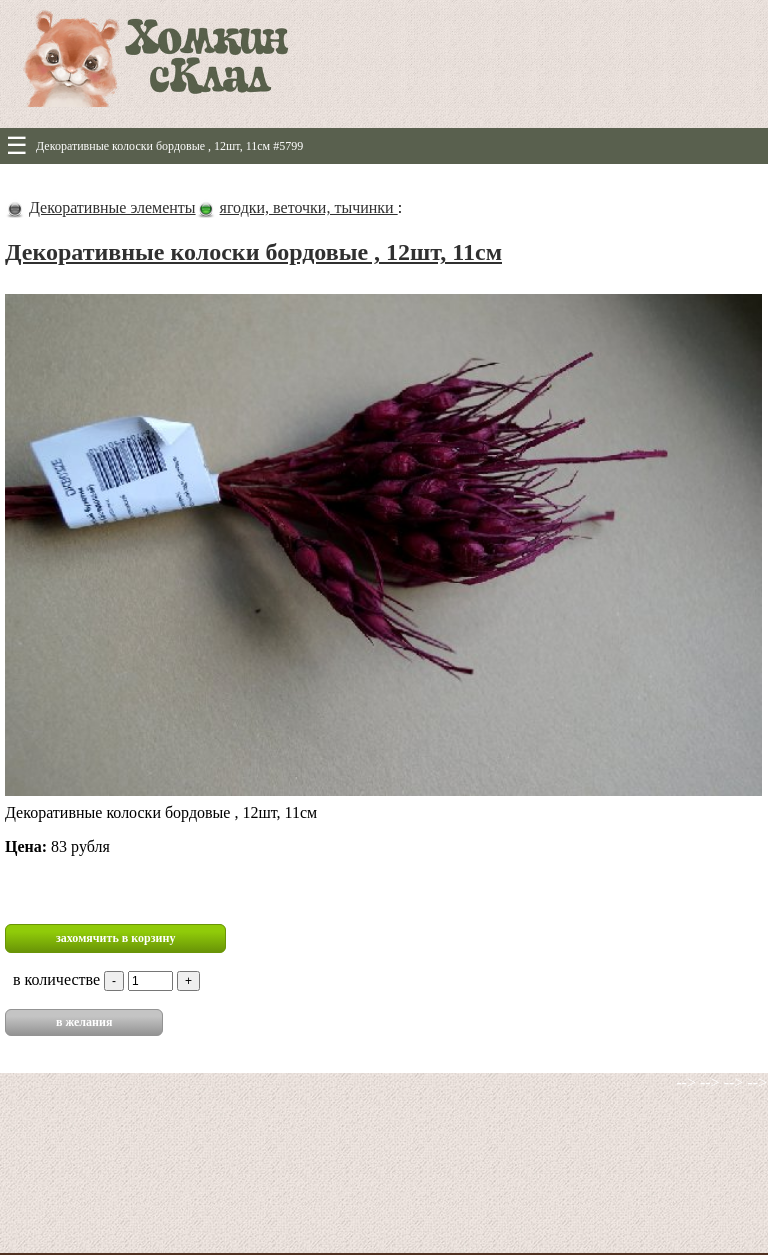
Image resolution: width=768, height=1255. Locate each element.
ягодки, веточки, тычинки (309, 207)
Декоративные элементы (112, 207)
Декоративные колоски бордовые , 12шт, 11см (253, 252)
